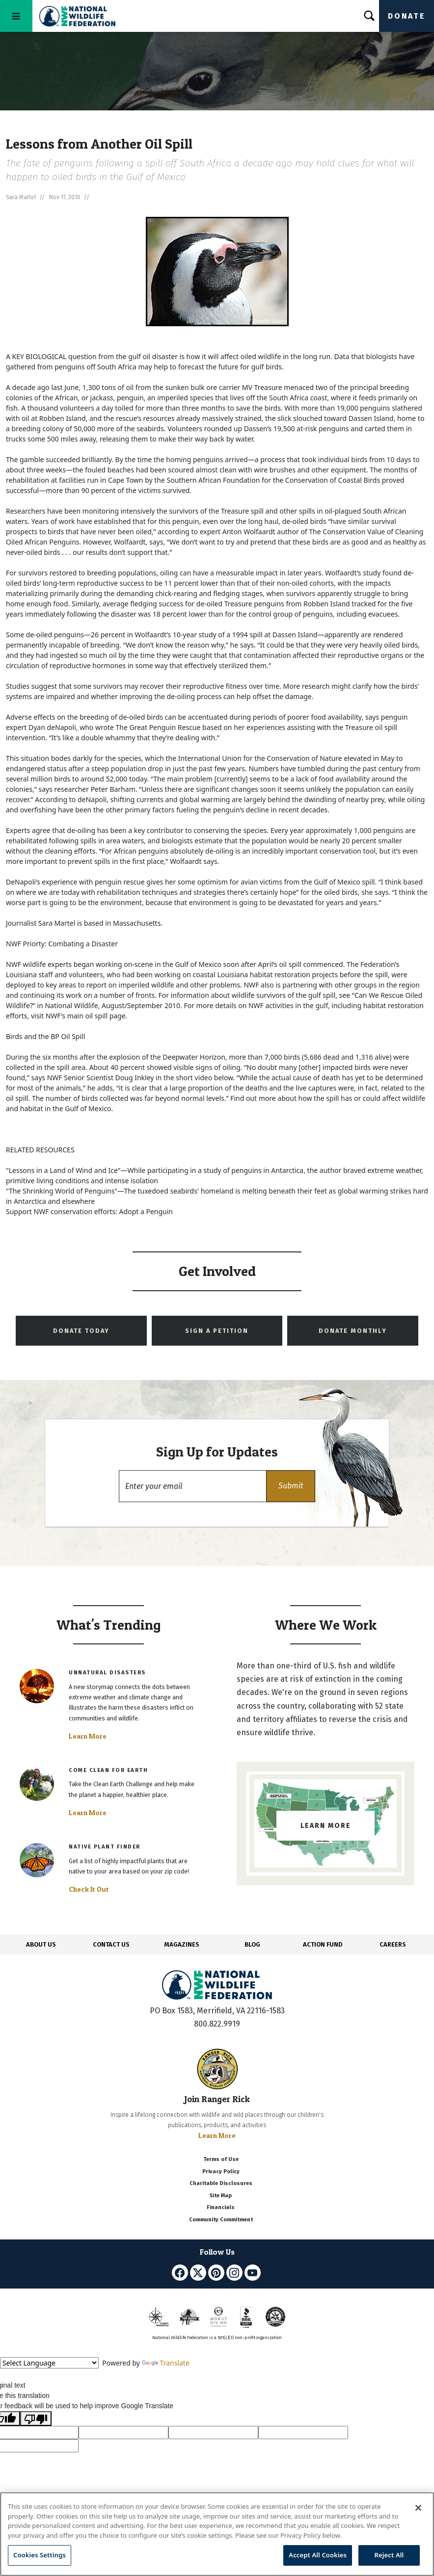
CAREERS (393, 1944)
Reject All (389, 2554)
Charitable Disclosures (221, 2183)
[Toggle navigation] (16, 16)
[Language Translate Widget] (49, 2362)
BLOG (252, 1944)
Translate (166, 2363)
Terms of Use (221, 2159)
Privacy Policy (221, 2171)
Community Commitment (221, 2219)
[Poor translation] (36, 2418)
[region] (217, 2534)
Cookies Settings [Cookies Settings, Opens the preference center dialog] (39, 2554)
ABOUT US (41, 1944)
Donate (406, 16)
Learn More (88, 1736)
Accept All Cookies (318, 2554)
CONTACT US (111, 1944)
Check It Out (89, 1889)
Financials (221, 2207)
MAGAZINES (181, 1944)
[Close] (418, 2508)
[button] (290, 1486)
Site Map (221, 2195)
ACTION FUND (322, 1944)
